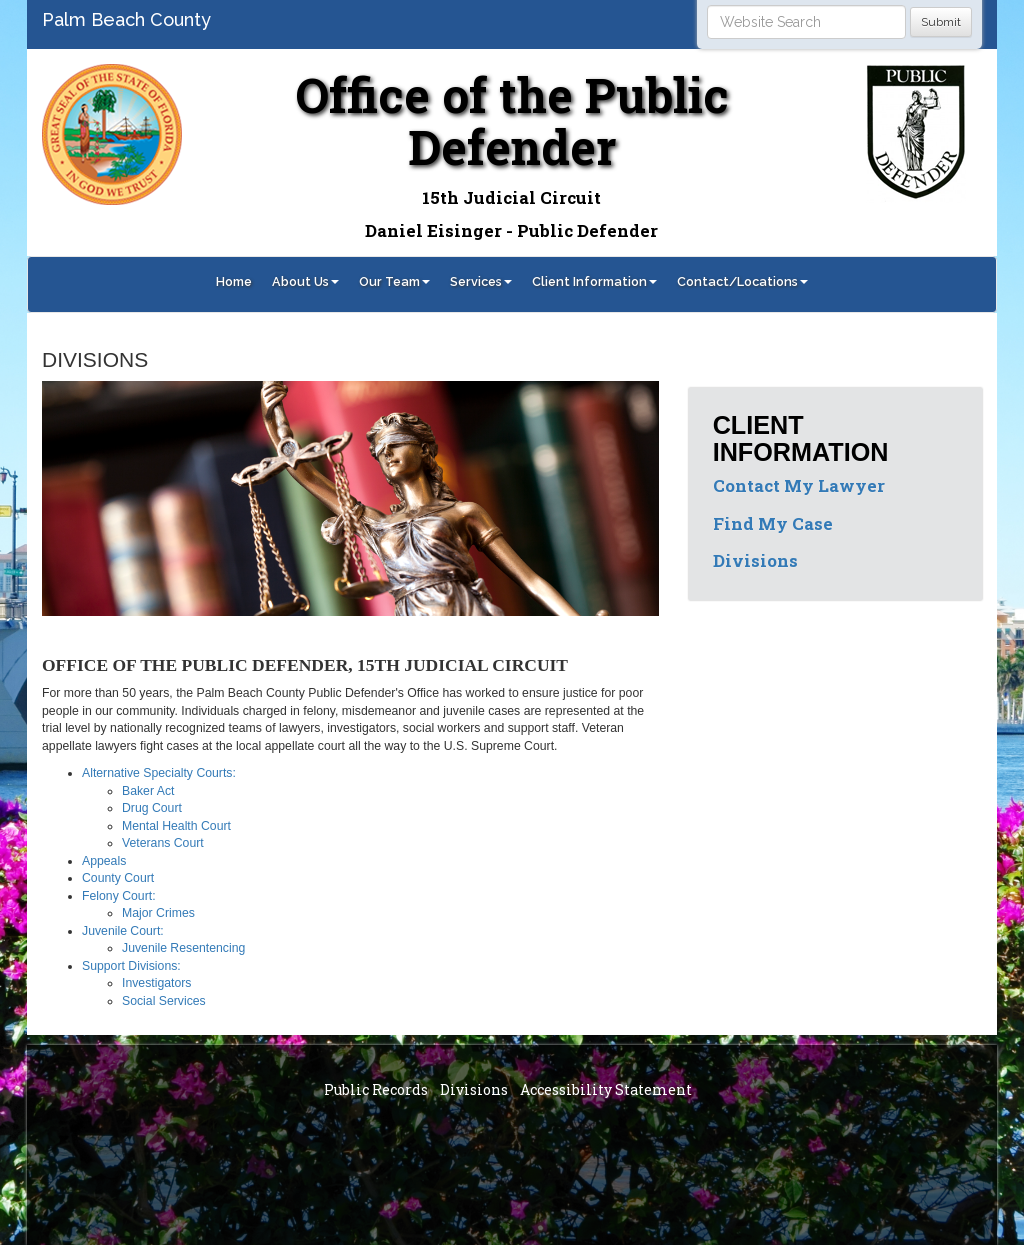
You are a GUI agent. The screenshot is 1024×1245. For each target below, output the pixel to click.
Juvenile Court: (123, 931)
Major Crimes (158, 913)
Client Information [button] (594, 281)
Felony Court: (119, 896)
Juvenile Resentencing (183, 948)
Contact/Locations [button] (742, 281)
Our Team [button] (394, 281)
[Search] (806, 22)
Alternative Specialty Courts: (159, 773)
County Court (118, 878)
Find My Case (773, 523)
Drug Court (152, 808)
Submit (941, 22)
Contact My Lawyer (799, 485)
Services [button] (481, 281)
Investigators (156, 983)
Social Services (164, 1001)
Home (234, 281)
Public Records (376, 1089)
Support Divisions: (131, 966)
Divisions (755, 560)
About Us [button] (305, 281)
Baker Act (148, 791)
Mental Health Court (176, 826)
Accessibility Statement (606, 1089)
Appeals (104, 861)
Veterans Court (163, 843)
